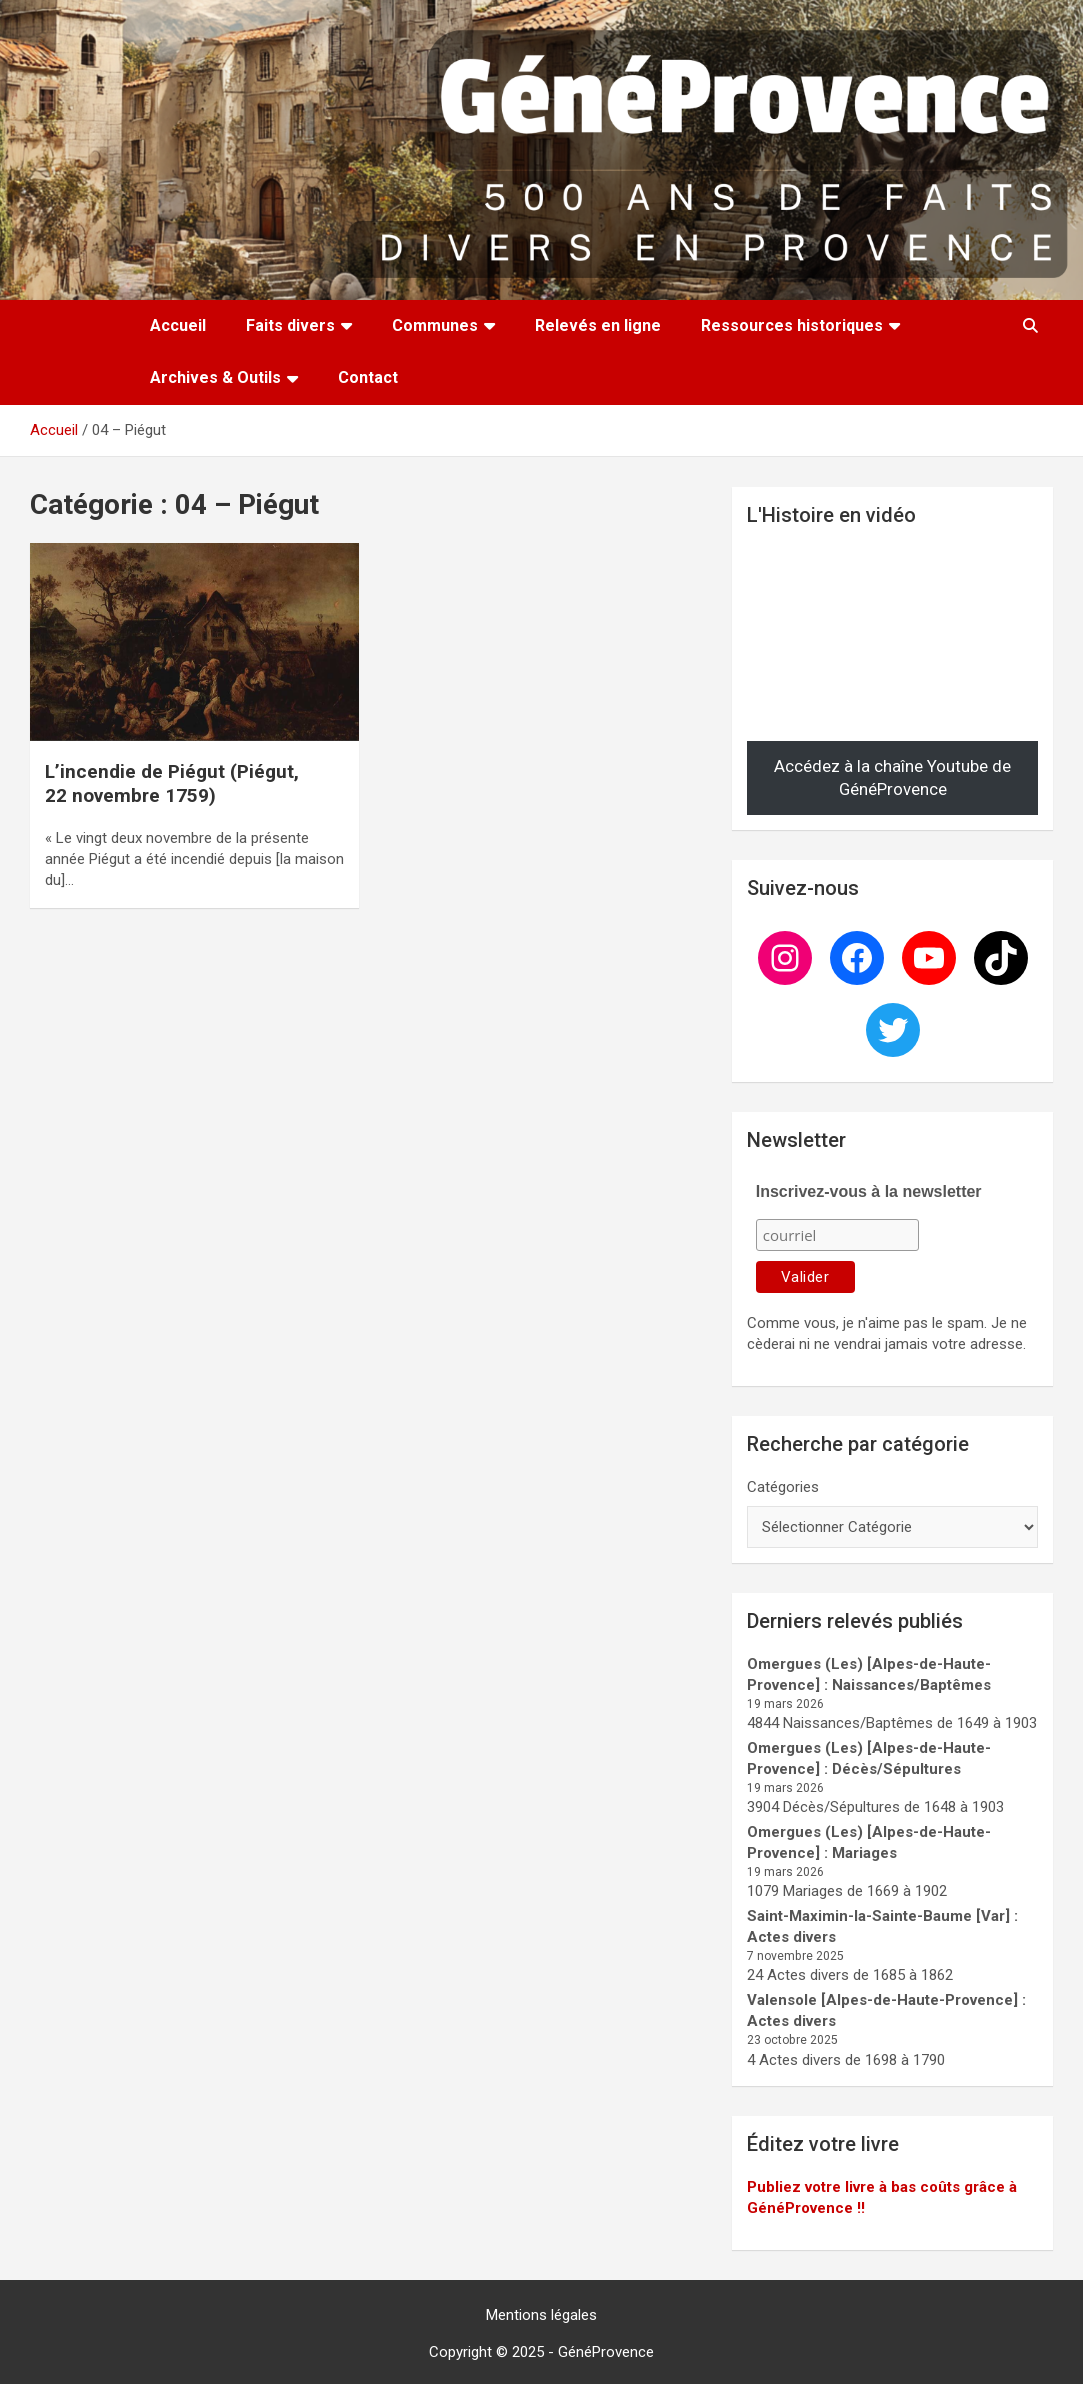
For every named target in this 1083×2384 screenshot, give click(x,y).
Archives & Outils (215, 377)
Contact (368, 377)
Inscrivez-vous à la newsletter (869, 1191)
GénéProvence (606, 2352)
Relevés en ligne (598, 325)
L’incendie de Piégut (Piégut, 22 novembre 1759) (172, 784)
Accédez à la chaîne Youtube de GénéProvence (892, 778)
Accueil (178, 325)
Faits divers (290, 325)
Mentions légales (541, 2315)
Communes (435, 325)
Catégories (783, 1487)
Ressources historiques (792, 325)
